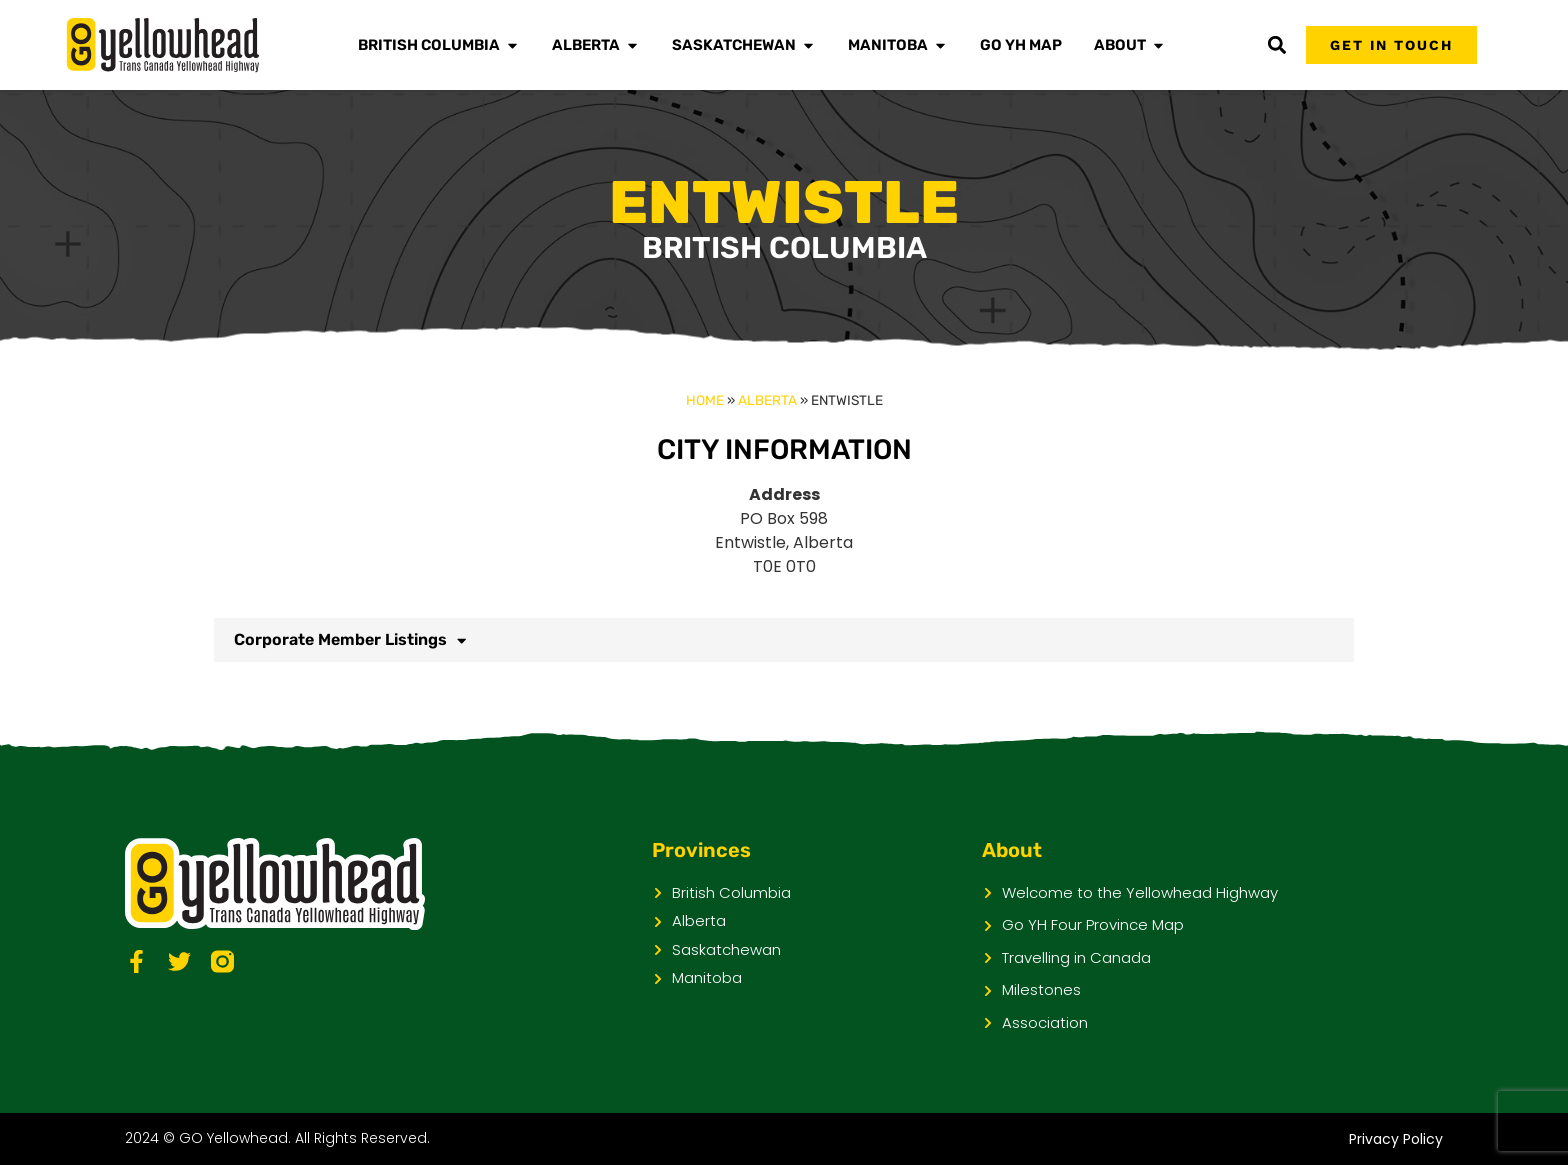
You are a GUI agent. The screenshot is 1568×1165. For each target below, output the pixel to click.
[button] (1276, 45)
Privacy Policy (1396, 1139)
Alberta (767, 400)
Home (705, 400)
